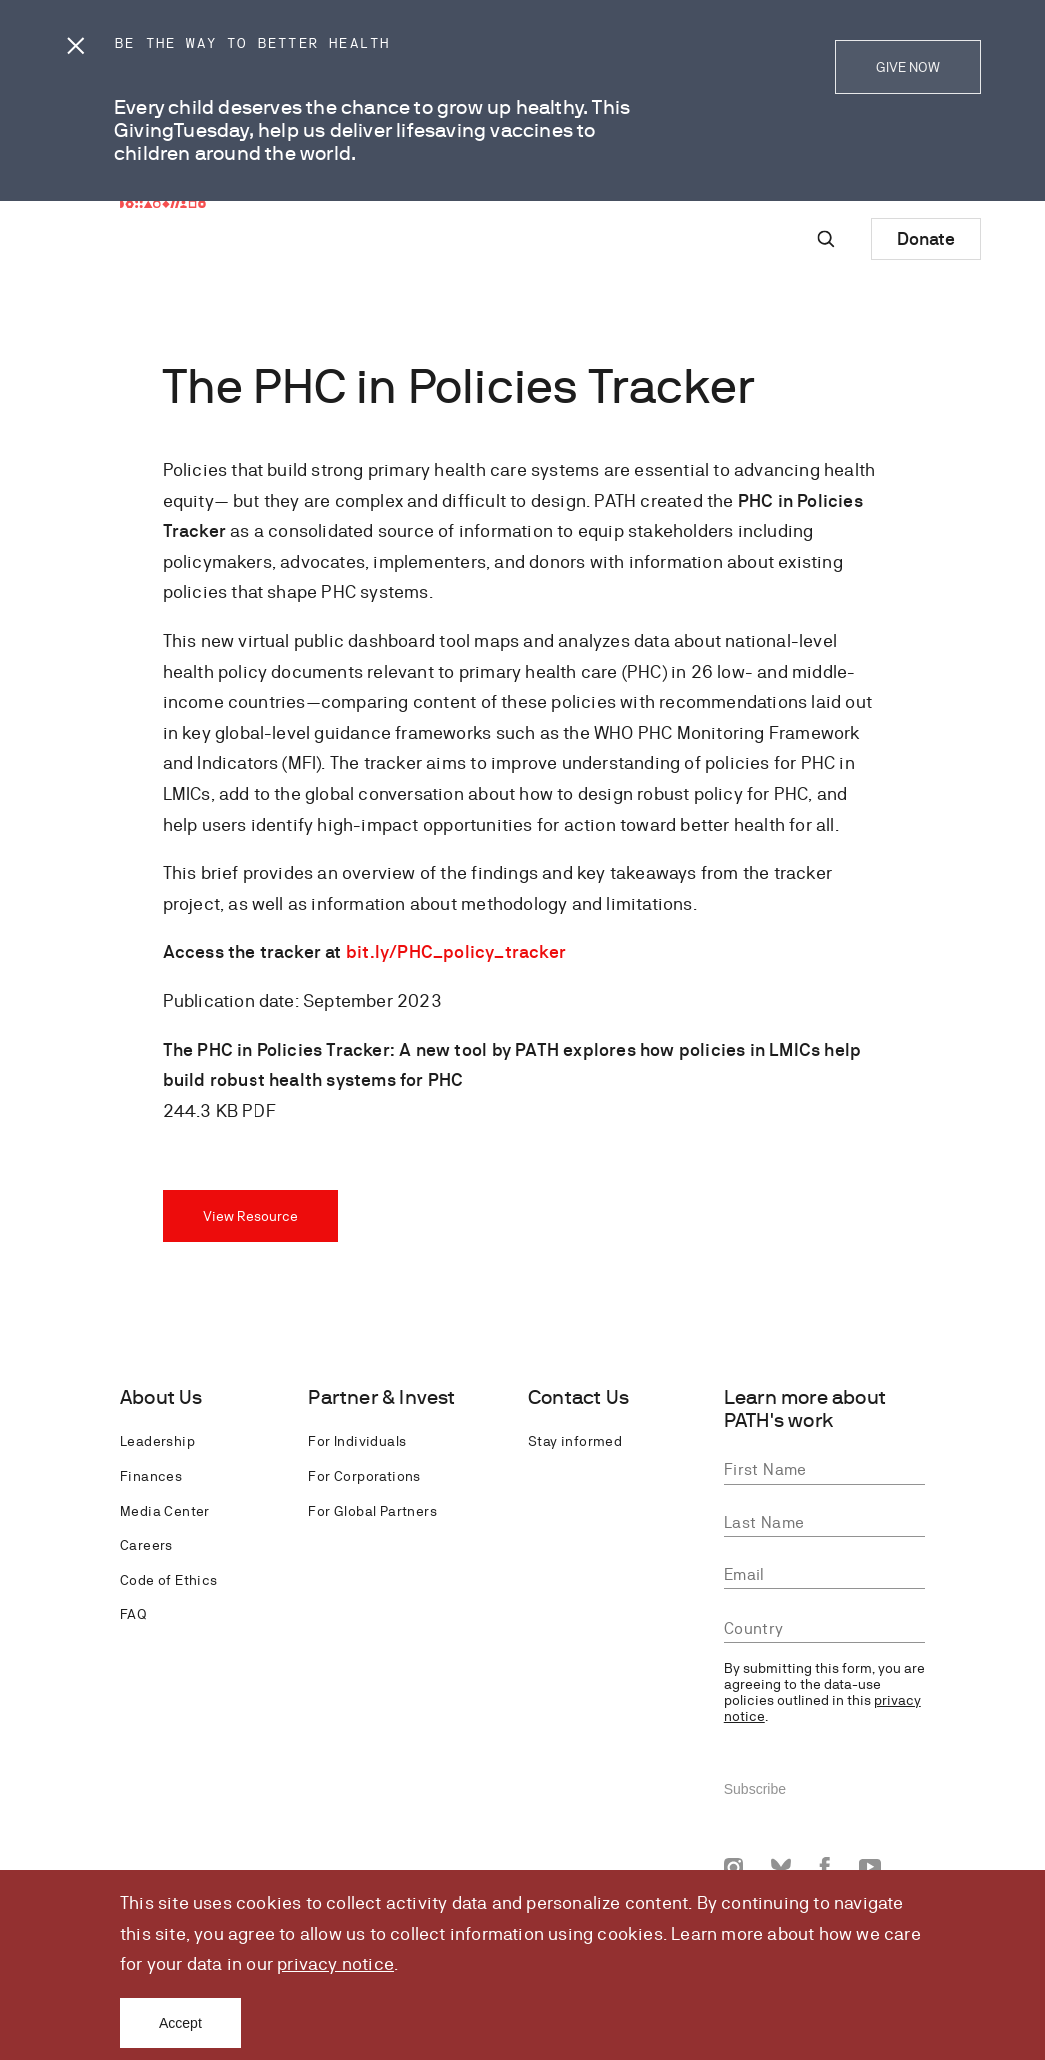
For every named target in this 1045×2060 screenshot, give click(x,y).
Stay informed (575, 1441)
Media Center (165, 1511)
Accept (180, 2023)
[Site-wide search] (826, 239)
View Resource (250, 1216)
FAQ (133, 1614)
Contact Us (578, 1397)
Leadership (157, 1441)
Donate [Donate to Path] (926, 238)
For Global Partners (372, 1511)
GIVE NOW (908, 67)
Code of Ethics (169, 1580)
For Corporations (364, 1476)
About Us (161, 1397)
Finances (151, 1476)
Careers (146, 1545)
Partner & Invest (381, 1397)
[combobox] (824, 1629)
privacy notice (335, 1963)
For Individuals (357, 1441)
